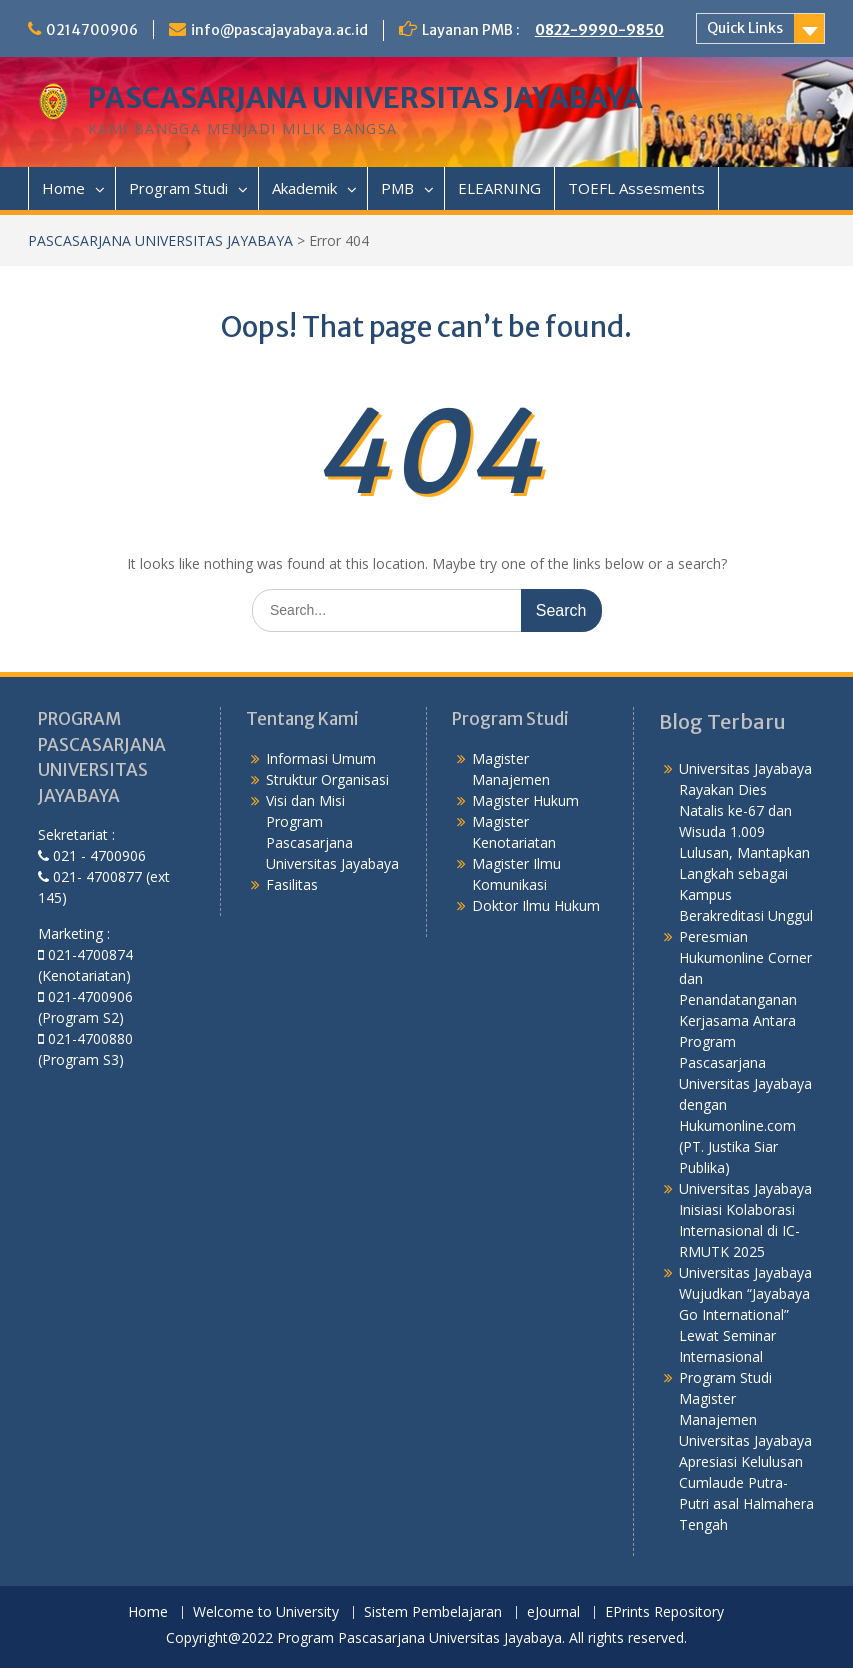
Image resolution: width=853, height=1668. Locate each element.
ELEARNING (499, 188)
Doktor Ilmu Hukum (536, 905)
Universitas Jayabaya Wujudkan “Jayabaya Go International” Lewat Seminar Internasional (745, 1314)
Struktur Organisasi (327, 779)
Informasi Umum (321, 758)
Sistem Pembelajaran (433, 1612)
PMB (397, 188)
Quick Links (745, 28)
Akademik (304, 188)
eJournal (553, 1612)
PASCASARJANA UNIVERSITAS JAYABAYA (365, 98)
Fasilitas (292, 884)
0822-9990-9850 (599, 30)
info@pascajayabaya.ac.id (279, 30)
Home (63, 188)
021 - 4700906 (92, 855)
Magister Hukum (525, 800)
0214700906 (92, 30)
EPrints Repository (664, 1612)
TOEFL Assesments (636, 188)
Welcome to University (266, 1612)
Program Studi (178, 188)
